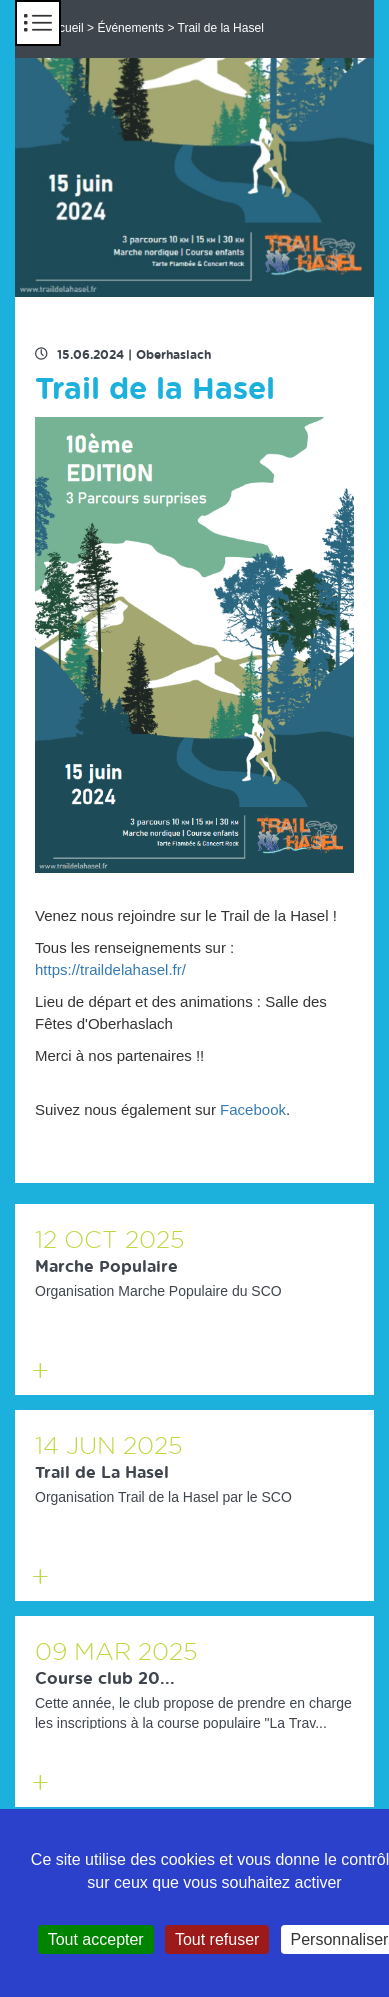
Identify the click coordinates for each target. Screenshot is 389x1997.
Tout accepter (96, 1939)
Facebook (253, 1109)
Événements (130, 28)
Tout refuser (217, 1939)
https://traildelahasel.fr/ (110, 969)
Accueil (64, 28)
